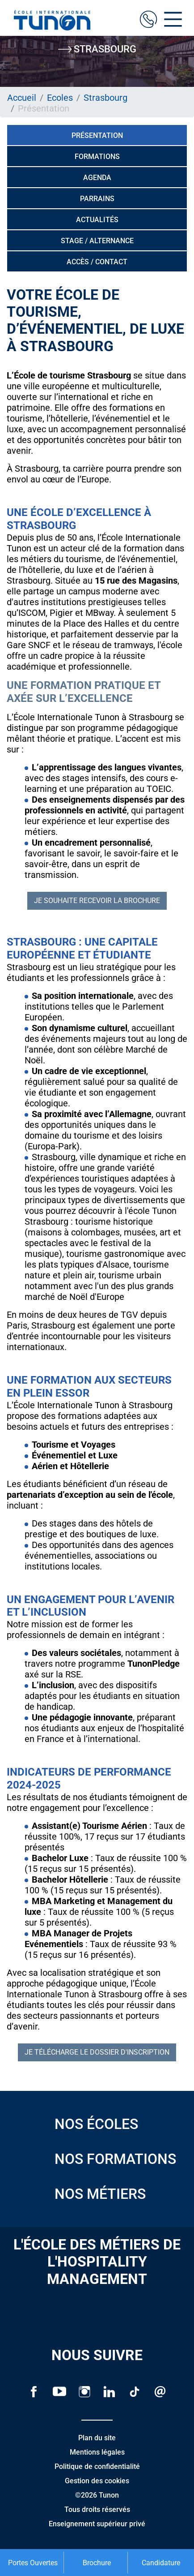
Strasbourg (105, 97)
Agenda (97, 177)
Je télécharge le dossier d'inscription (97, 2052)
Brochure (97, 2563)
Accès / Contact (97, 262)
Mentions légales (97, 2452)
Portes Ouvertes (33, 2563)
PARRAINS (97, 198)
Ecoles (60, 97)
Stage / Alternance (97, 241)
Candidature (161, 2563)
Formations (97, 156)
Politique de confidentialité (97, 2466)
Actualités (97, 219)
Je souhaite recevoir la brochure (97, 900)
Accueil (21, 97)
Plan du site (97, 2438)
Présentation (97, 135)
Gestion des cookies (97, 2481)
